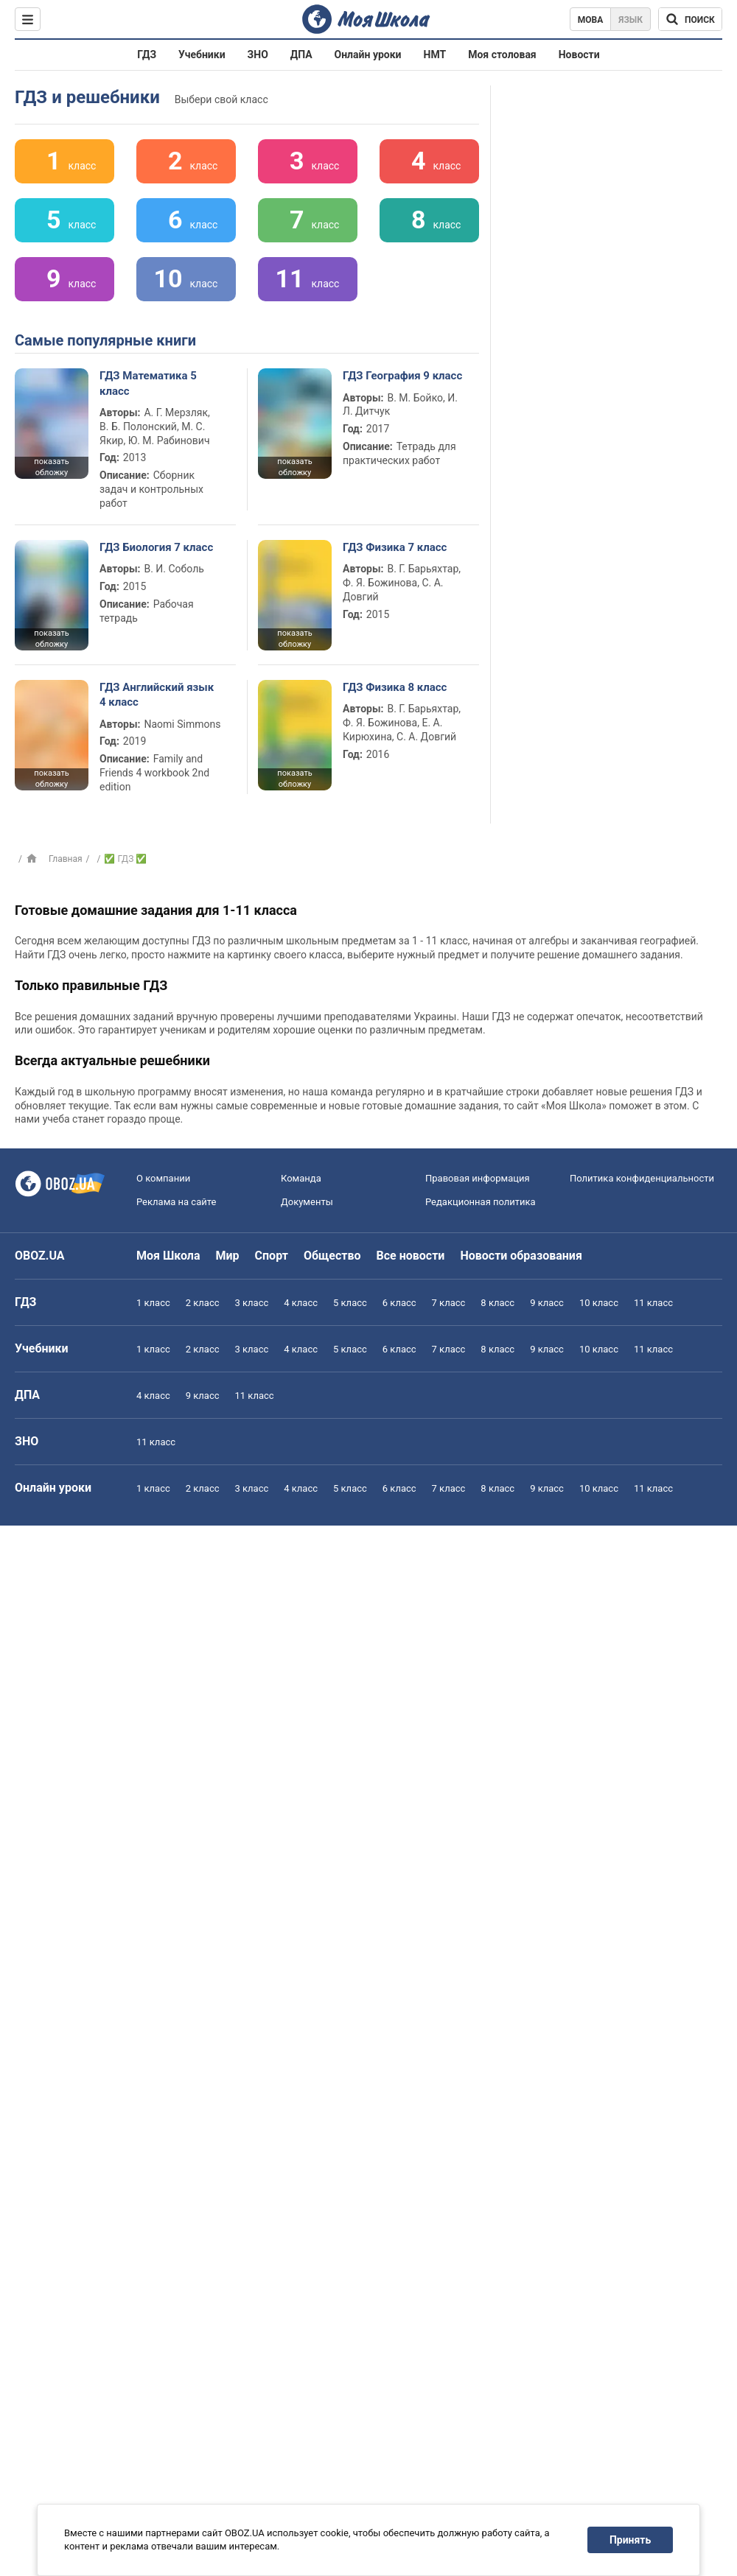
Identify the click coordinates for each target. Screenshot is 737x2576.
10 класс (598, 1302)
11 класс (653, 1302)
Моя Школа (168, 1256)
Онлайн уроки (368, 54)
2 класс (203, 1302)
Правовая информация (477, 1178)
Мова (591, 20)
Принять (630, 2540)
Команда (301, 1178)
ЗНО (258, 54)
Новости (579, 54)
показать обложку (51, 467)
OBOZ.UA (40, 1256)
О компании (163, 1178)
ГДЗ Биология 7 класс (156, 547)
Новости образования (520, 1256)
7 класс (449, 1302)
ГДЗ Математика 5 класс (148, 383)
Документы (307, 1201)
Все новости (411, 1256)
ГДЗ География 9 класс (402, 375)
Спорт (271, 1256)
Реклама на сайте (176, 1201)
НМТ (435, 54)
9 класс (547, 1302)
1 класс (153, 1302)
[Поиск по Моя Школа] (690, 19)
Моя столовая (502, 54)
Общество (332, 1256)
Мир (228, 1256)
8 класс (497, 1302)
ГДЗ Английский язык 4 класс (156, 695)
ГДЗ (146, 54)
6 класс (399, 1302)
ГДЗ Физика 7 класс (395, 547)
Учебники (202, 54)
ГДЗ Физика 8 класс (395, 687)
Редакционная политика (480, 1201)
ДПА (301, 54)
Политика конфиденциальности (642, 1178)
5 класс (350, 1302)
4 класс (301, 1302)
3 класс (252, 1302)
